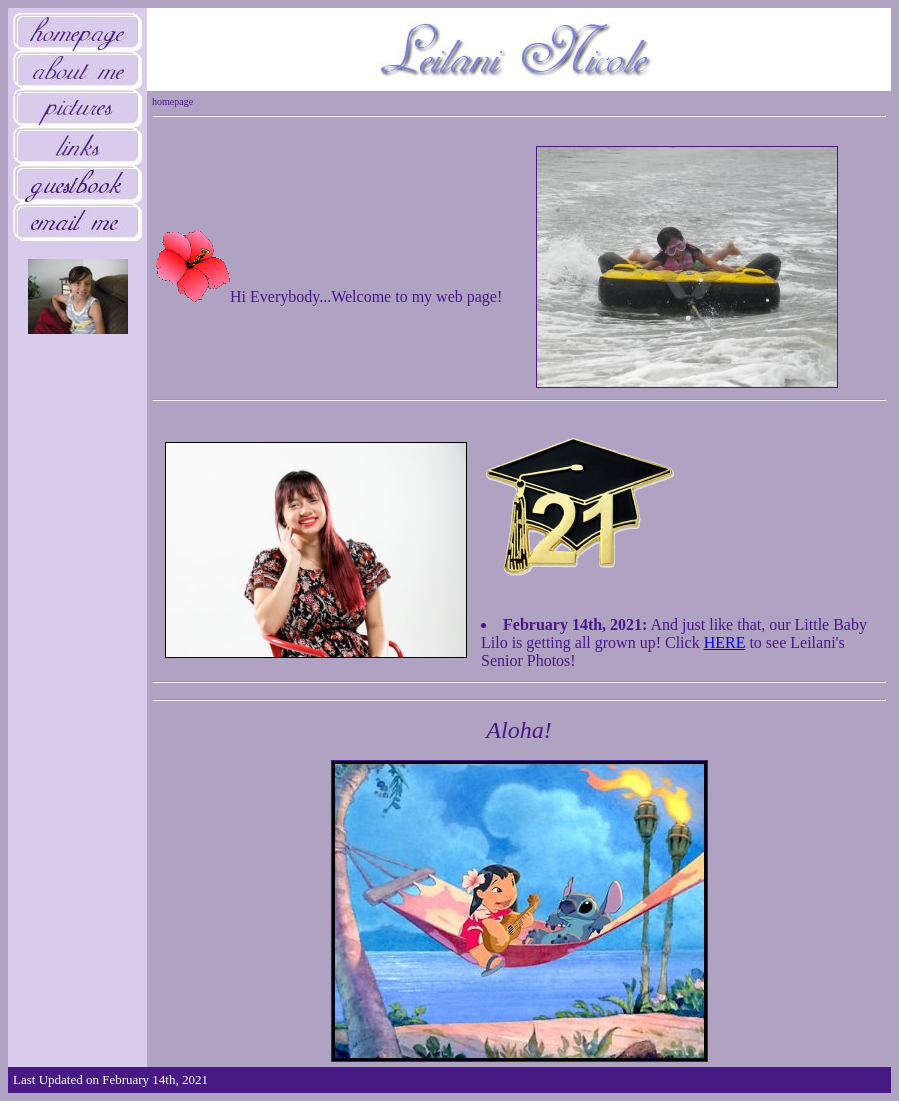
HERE (725, 642)
